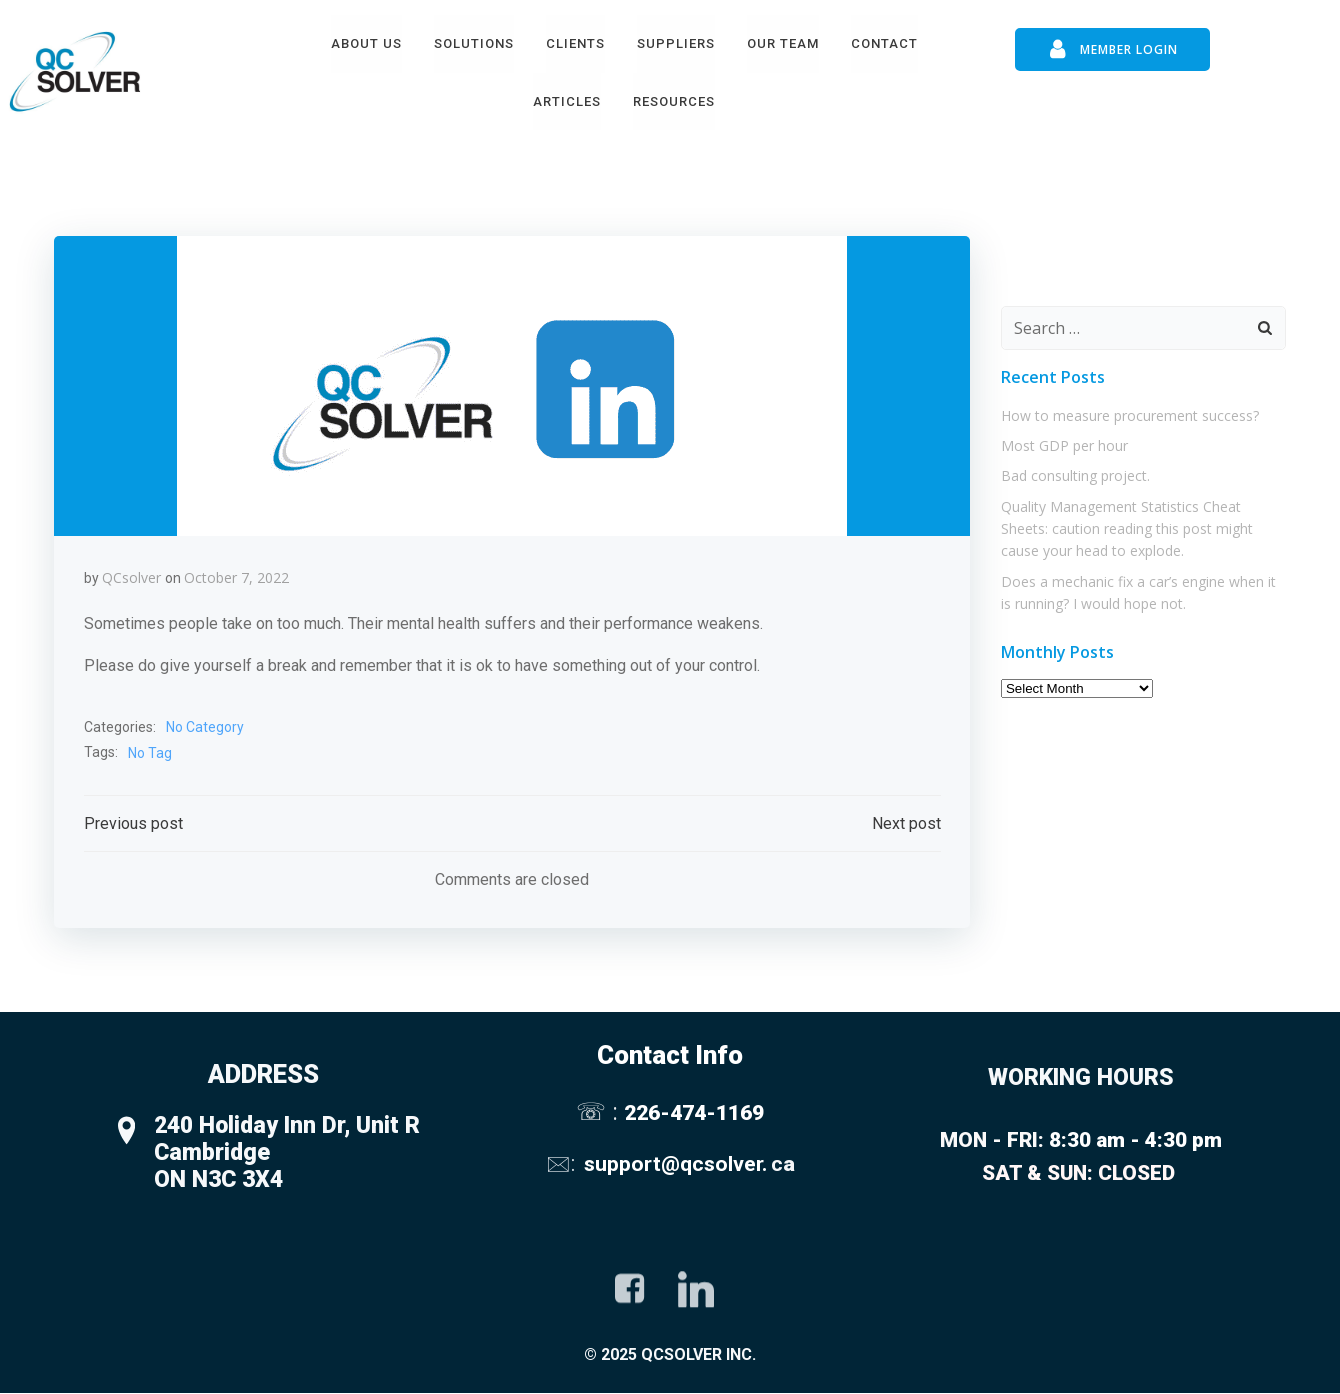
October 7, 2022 (236, 577)
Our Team (783, 43)
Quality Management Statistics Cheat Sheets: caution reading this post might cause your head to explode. (1127, 528)
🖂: (563, 1164)
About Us (366, 43)
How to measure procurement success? (1130, 414)
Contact (884, 43)
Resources (674, 101)
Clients (575, 43)
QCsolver (131, 577)
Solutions (474, 43)
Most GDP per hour (1064, 444)
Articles (567, 101)
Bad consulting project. (1075, 474)
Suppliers (676, 43)
